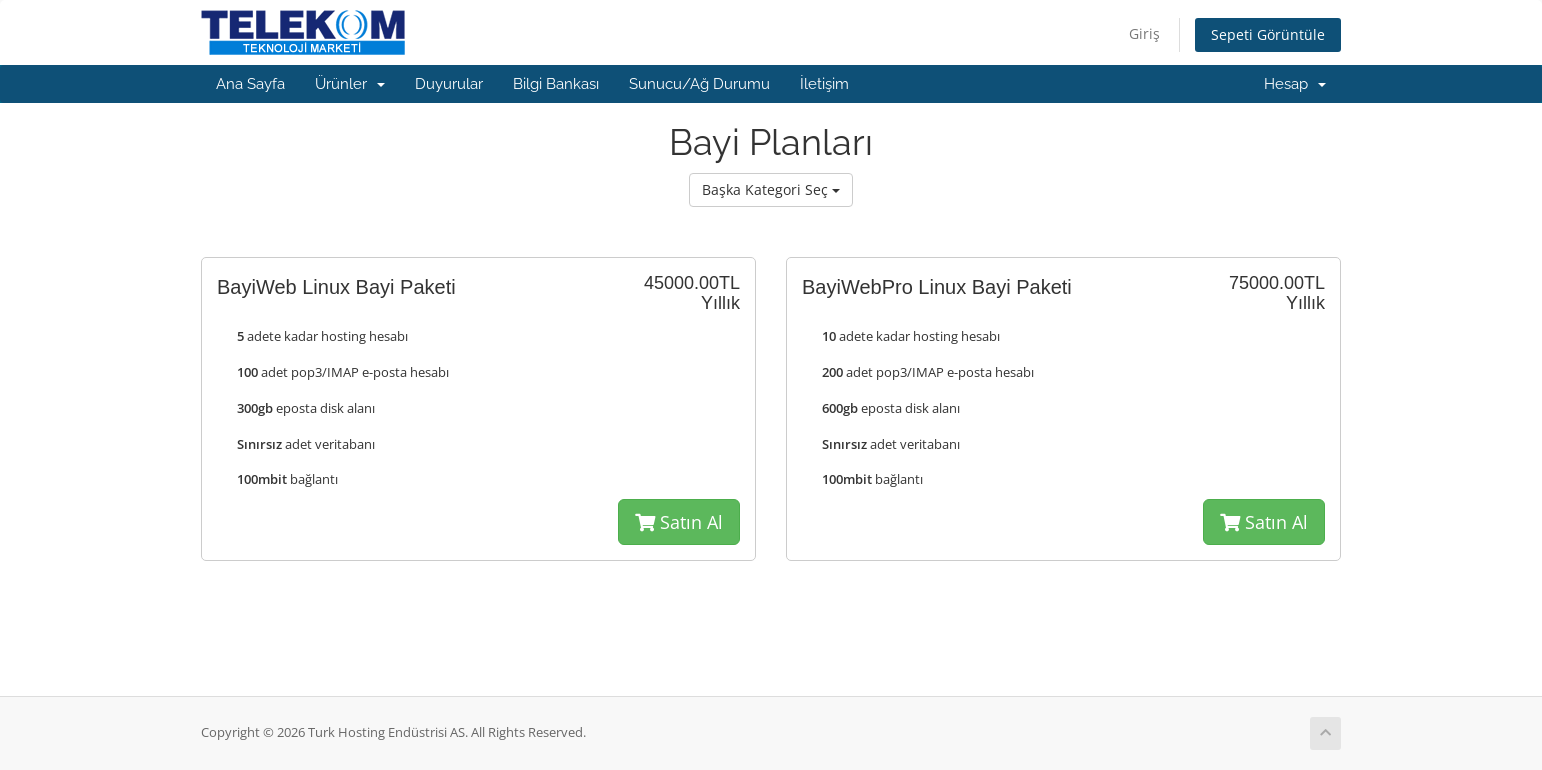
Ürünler (350, 84)
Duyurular (449, 84)
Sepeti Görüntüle (1268, 34)
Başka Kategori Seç (771, 189)
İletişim (824, 84)
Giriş (1144, 33)
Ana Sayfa (250, 84)
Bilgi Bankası (556, 84)
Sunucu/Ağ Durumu (699, 84)
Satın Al (679, 522)
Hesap (1295, 84)
